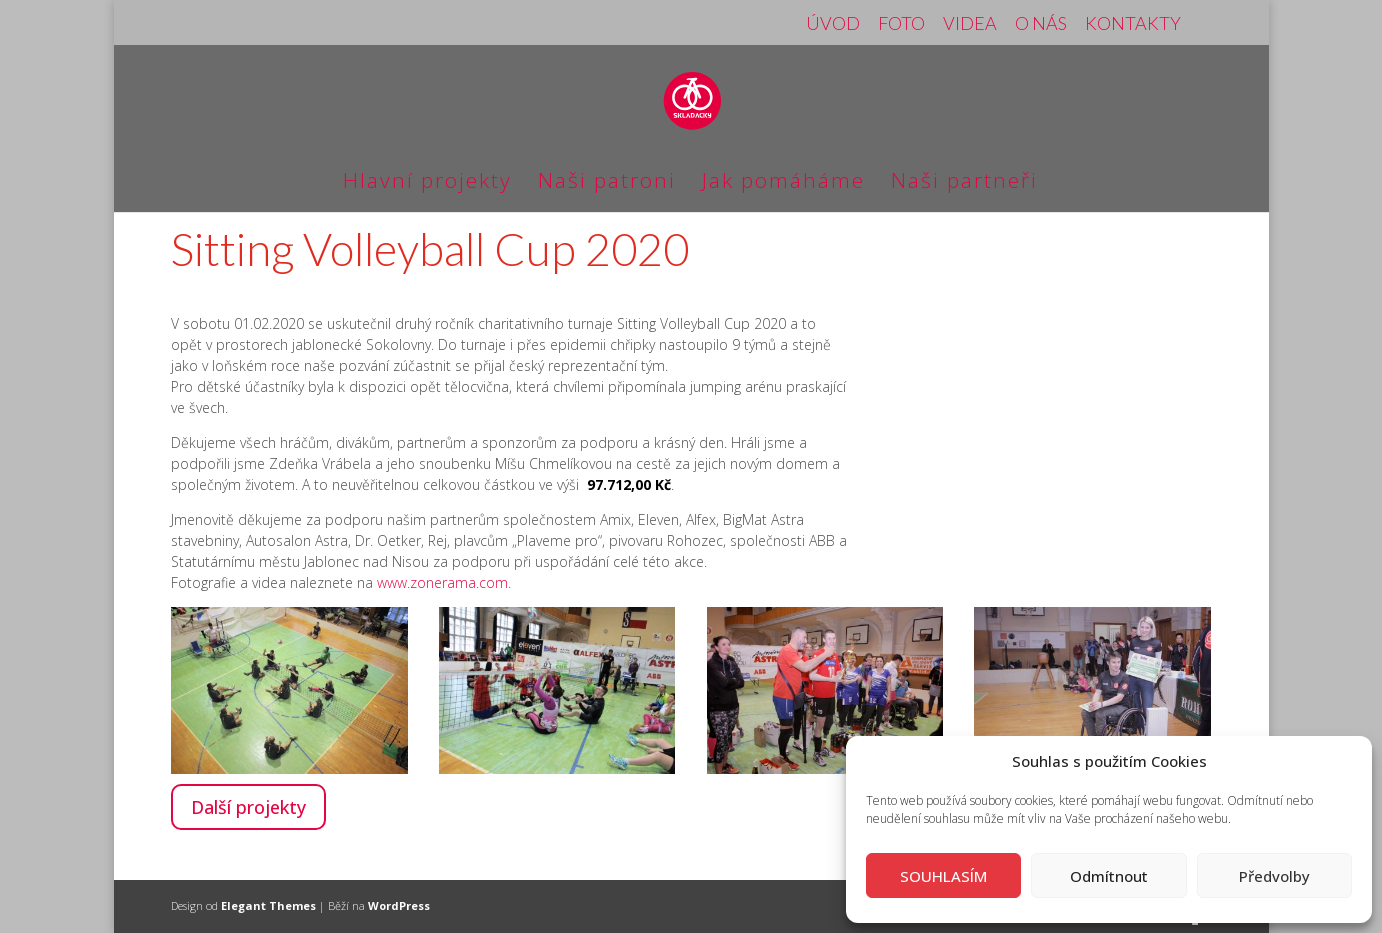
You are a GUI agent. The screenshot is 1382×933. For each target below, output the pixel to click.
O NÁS (1041, 24)
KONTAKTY (1133, 24)
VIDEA (970, 24)
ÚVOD (833, 24)
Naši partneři (964, 183)
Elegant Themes (268, 905)
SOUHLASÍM (943, 876)
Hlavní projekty (427, 183)
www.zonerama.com (442, 582)
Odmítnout (1109, 876)
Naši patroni (607, 183)
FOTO (901, 24)
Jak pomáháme (783, 183)
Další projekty (248, 807)
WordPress (399, 905)
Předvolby (1274, 876)
